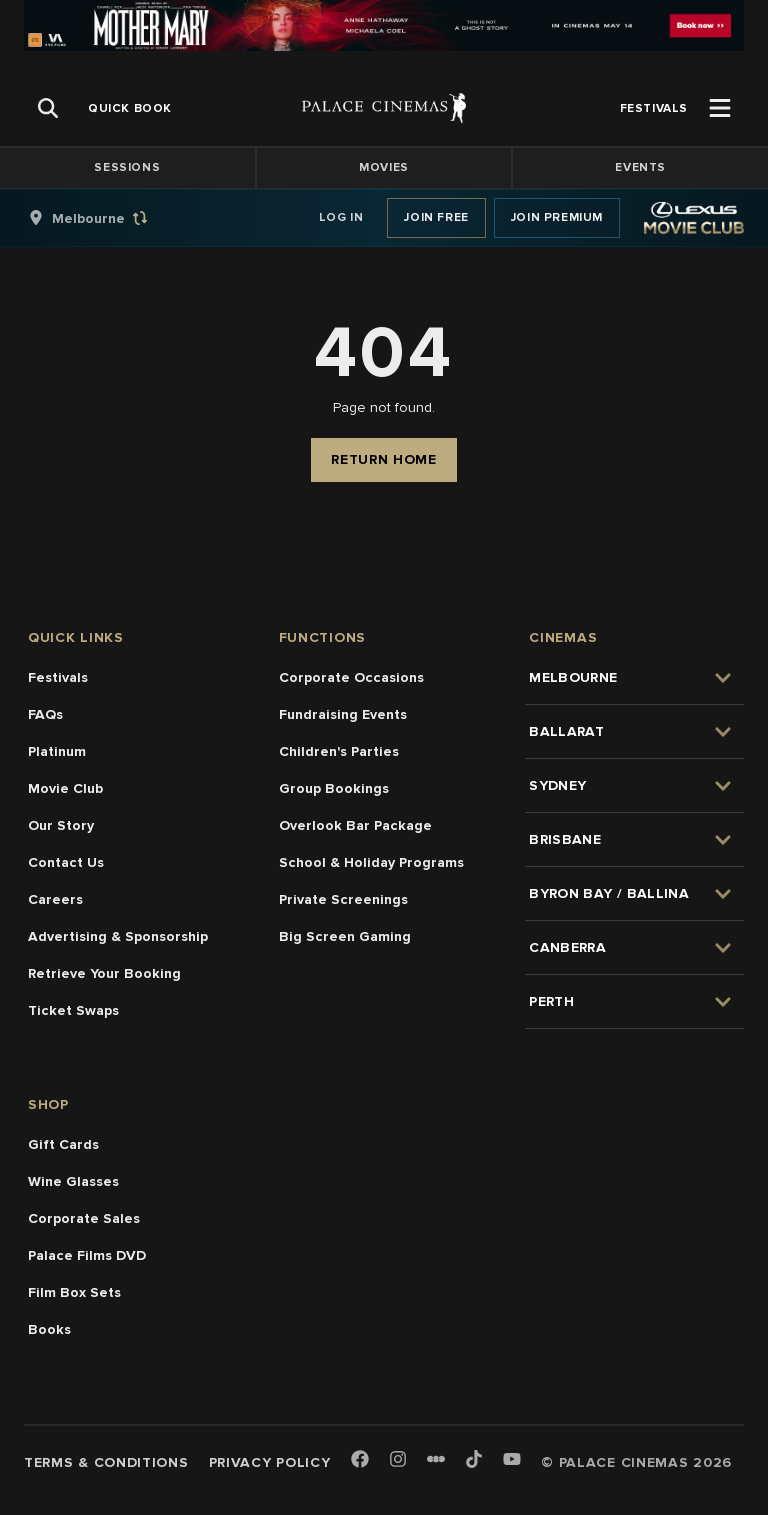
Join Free (436, 217)
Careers (55, 899)
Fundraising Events (343, 714)
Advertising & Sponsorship (118, 936)
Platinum (57, 751)
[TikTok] (474, 1459)
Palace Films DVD (87, 1255)
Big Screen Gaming (345, 936)
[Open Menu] (720, 108)
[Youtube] (512, 1460)
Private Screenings (343, 899)
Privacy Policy (270, 1462)
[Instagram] (398, 1460)
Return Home (384, 459)
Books (49, 1329)
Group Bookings (334, 788)
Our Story (61, 825)
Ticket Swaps (73, 1010)
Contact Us (66, 862)
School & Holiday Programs (371, 862)
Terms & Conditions (106, 1462)
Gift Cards (63, 1144)
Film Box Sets (74, 1292)
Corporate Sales (84, 1218)
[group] (109, 218)
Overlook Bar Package (355, 825)
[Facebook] (360, 1460)
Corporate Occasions (351, 677)
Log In (341, 217)
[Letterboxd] (436, 1459)
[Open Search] (48, 108)
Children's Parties (339, 751)
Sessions (127, 167)
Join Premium (557, 217)
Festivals (58, 677)
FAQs (45, 714)
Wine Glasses (73, 1181)
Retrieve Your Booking (104, 973)
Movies (384, 167)
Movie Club (65, 788)
